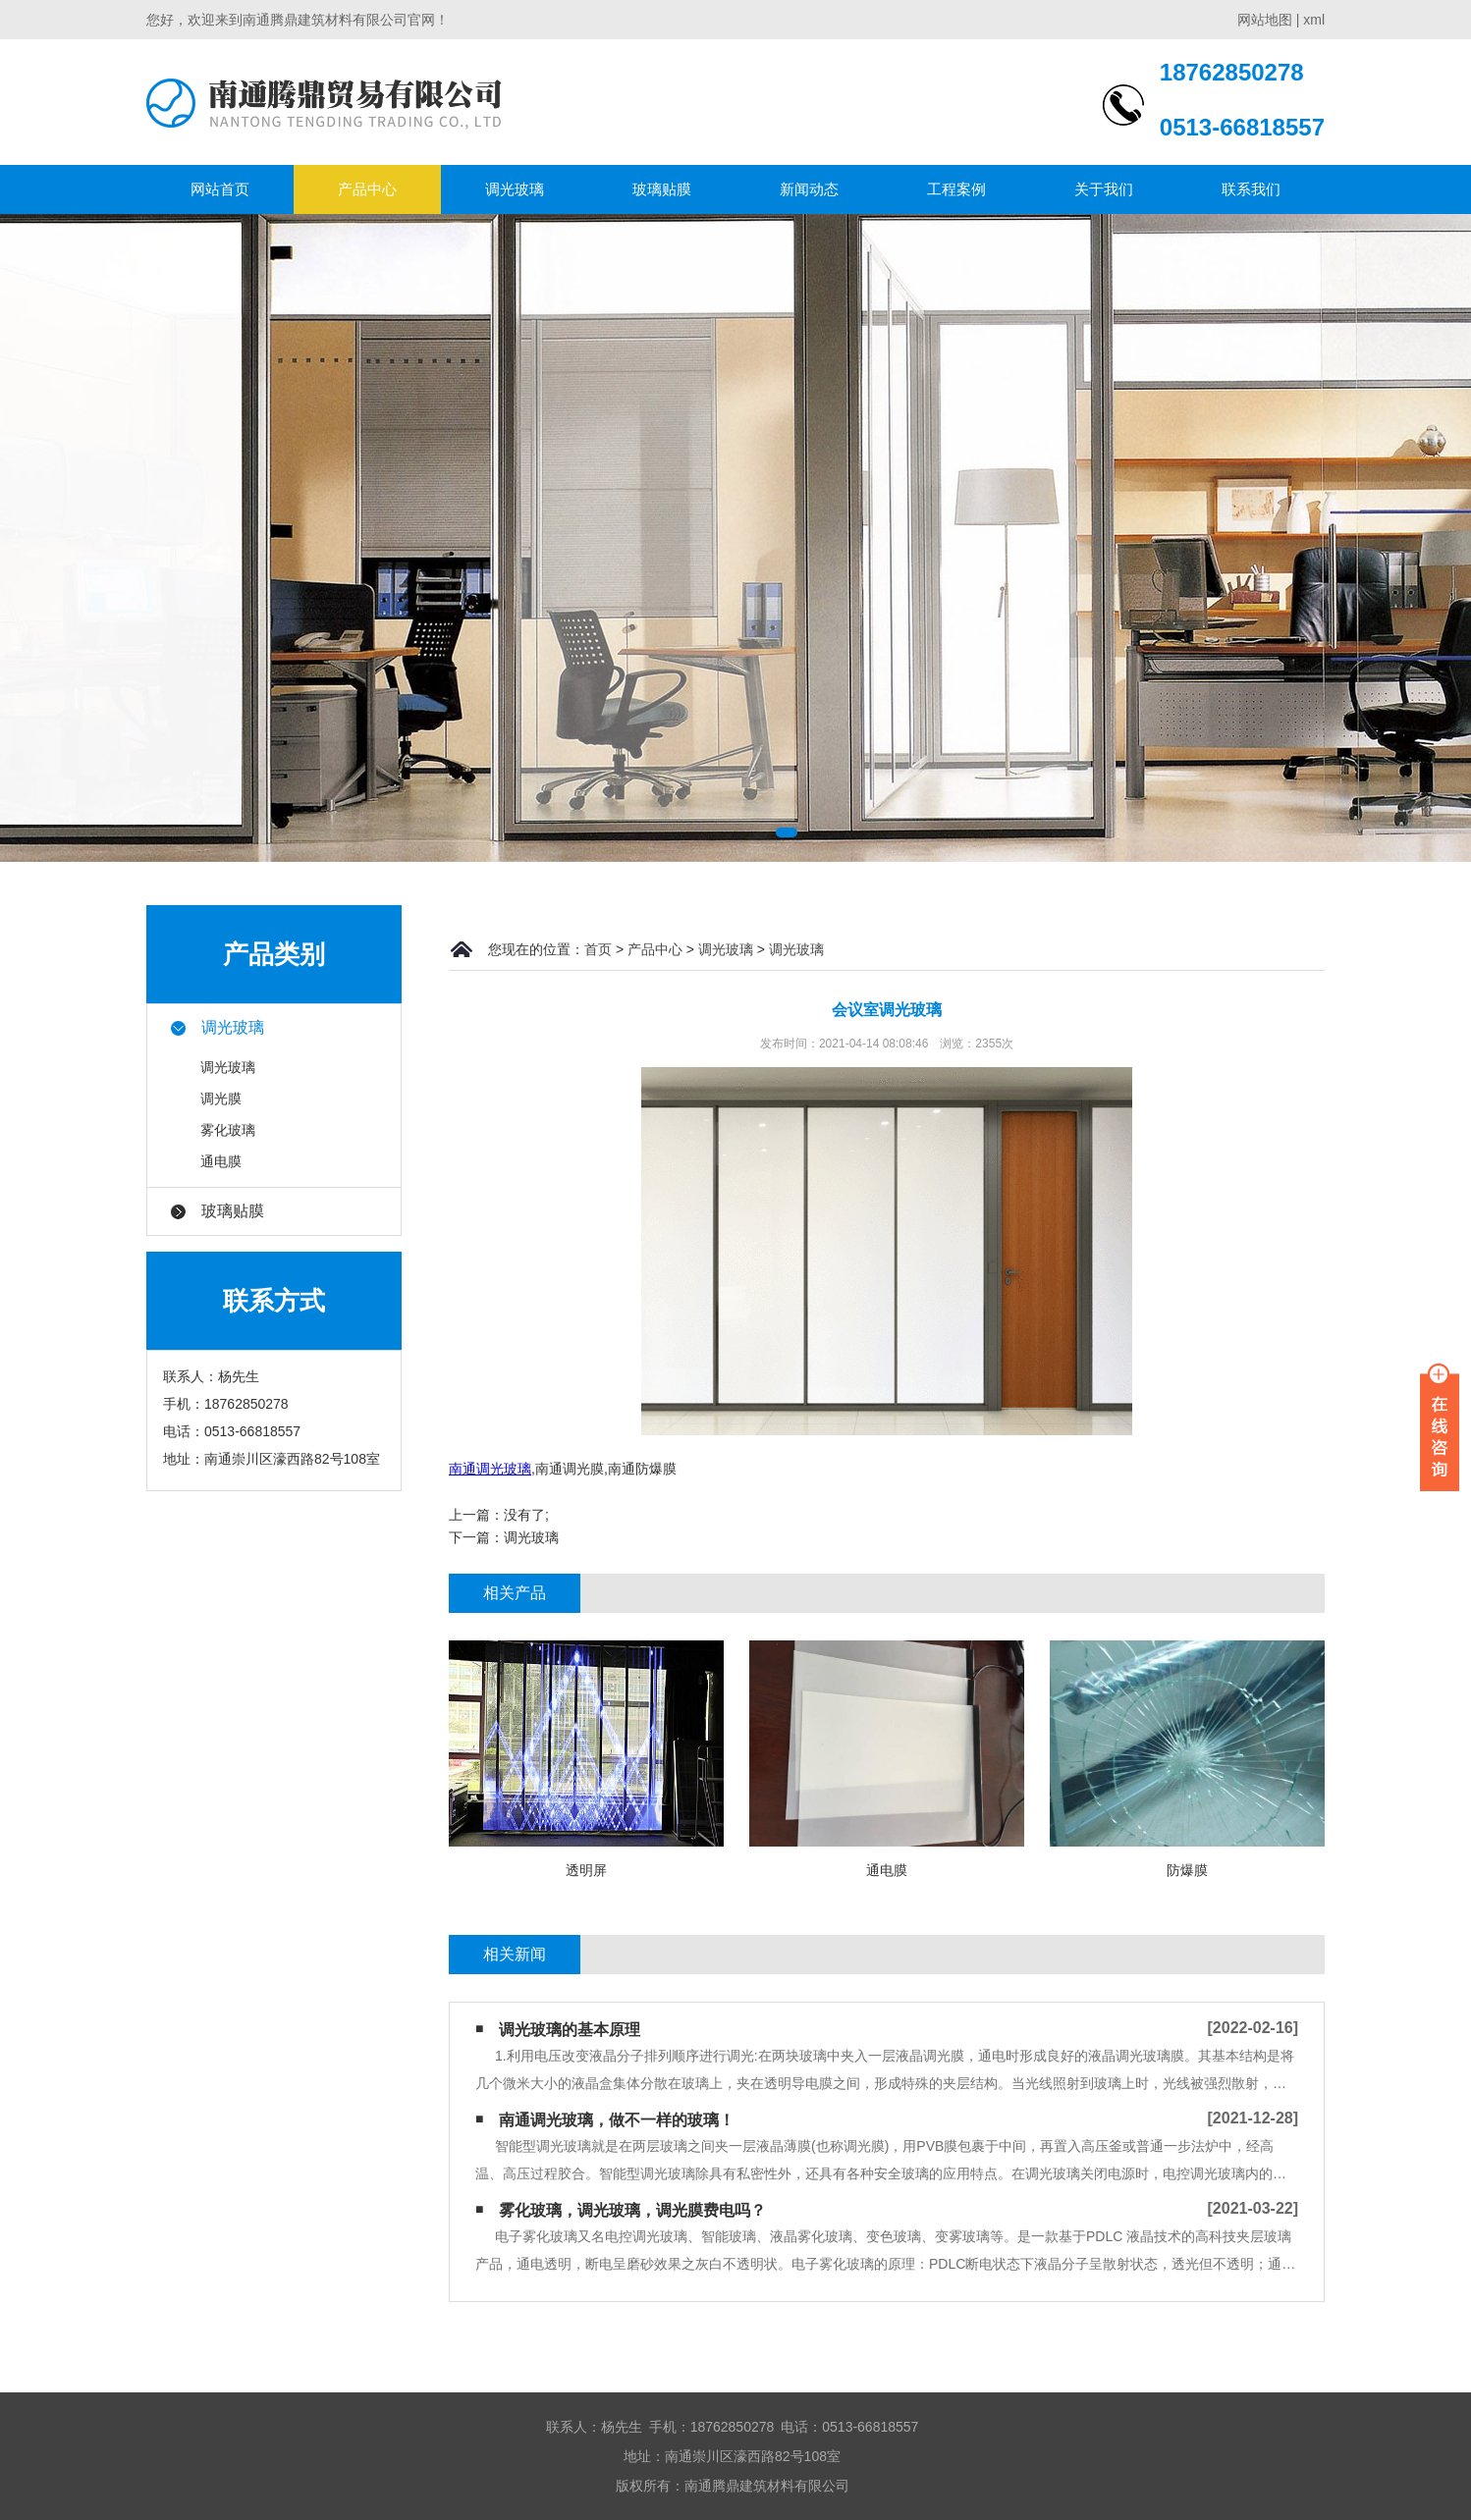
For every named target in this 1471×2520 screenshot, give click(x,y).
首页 (598, 949)
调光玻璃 (514, 189)
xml (1314, 19)
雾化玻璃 (227, 1130)
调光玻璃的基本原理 (569, 2029)
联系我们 (1251, 189)
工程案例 (956, 189)
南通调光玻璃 (490, 1468)
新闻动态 (809, 189)
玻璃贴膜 (661, 189)
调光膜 (221, 1098)
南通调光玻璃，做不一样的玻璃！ (617, 2120)
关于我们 (1103, 189)
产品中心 (367, 189)
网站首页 (220, 189)
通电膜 (221, 1161)
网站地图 (1264, 19)
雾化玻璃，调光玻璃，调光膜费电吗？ (632, 2210)
